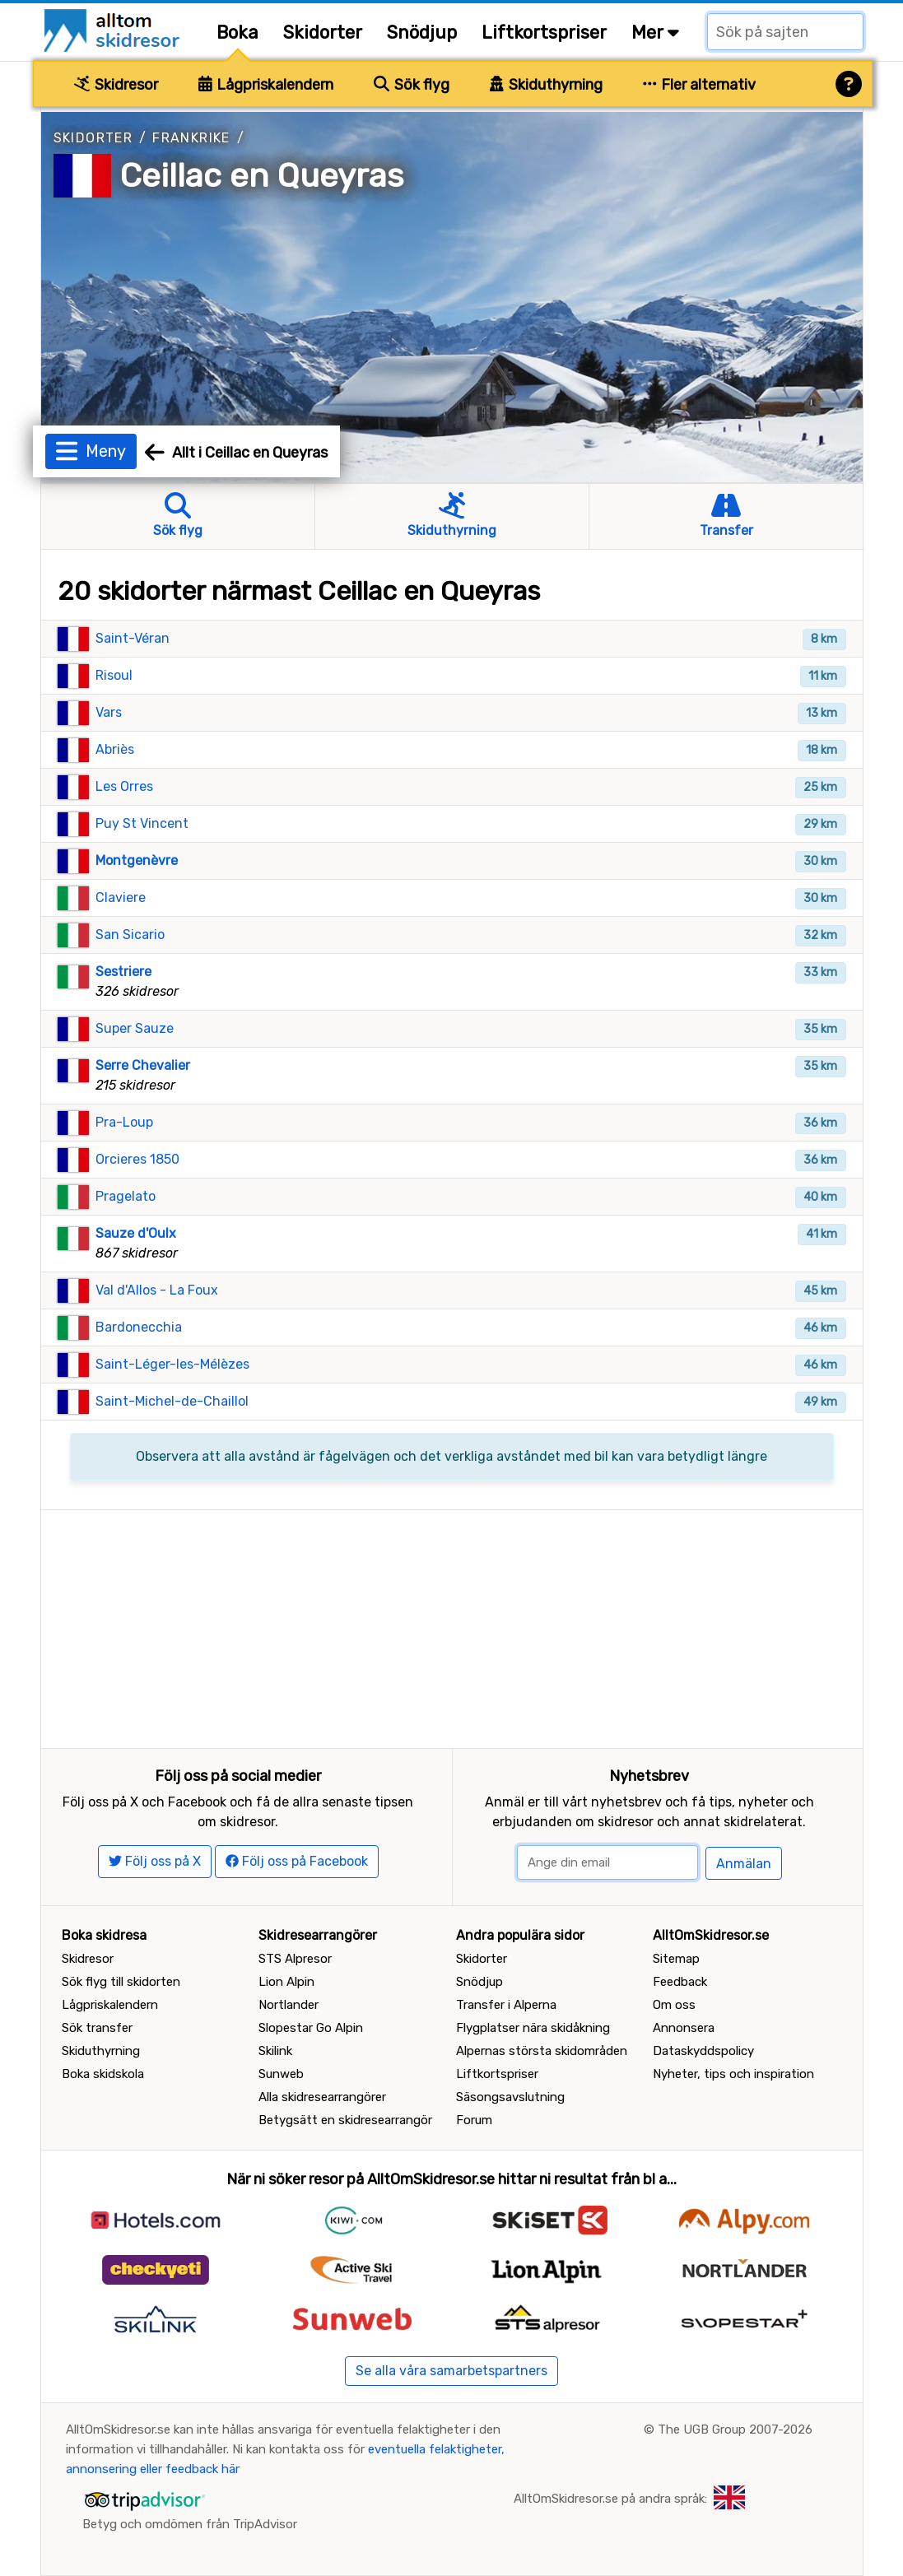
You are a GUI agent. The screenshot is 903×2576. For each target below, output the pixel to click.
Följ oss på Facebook (297, 1861)
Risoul (114, 675)
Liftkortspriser (544, 32)
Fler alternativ (699, 85)
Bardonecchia (138, 1327)
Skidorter (322, 32)
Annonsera (683, 2027)
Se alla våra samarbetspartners (451, 2370)
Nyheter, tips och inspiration (733, 2074)
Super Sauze (134, 1028)
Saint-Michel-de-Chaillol (172, 1401)
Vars (108, 712)
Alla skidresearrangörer (322, 2097)
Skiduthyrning (546, 85)
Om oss (674, 2004)
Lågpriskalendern (266, 85)
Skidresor (116, 85)
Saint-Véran (132, 638)
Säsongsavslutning (510, 2097)
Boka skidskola (103, 2074)
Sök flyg (411, 85)
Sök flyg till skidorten (121, 1981)
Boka (237, 32)
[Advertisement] (452, 1625)
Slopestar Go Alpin (310, 2027)
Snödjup (422, 32)
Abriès (114, 749)
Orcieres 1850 (137, 1159)
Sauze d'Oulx (135, 1233)
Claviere (120, 897)
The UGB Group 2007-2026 (735, 2429)
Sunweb (281, 2074)
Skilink (275, 2051)
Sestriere (123, 971)
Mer (655, 32)
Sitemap (676, 1958)
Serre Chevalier (142, 1065)
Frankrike (191, 138)
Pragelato (125, 1196)
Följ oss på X (155, 1861)
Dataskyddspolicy (703, 2051)
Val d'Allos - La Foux (156, 1290)
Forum (474, 2120)
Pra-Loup (124, 1122)
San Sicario (130, 934)
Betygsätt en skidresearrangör (345, 2120)
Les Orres (124, 786)
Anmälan (743, 1864)
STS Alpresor (295, 1958)
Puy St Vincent (142, 823)
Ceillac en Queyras (261, 175)
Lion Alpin (286, 1981)
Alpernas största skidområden (541, 2051)
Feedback (680, 1981)
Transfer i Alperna (506, 2004)
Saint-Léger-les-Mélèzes (172, 1364)
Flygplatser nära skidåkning (533, 2027)
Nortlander (288, 2004)
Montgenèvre (136, 860)
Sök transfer (97, 2027)
